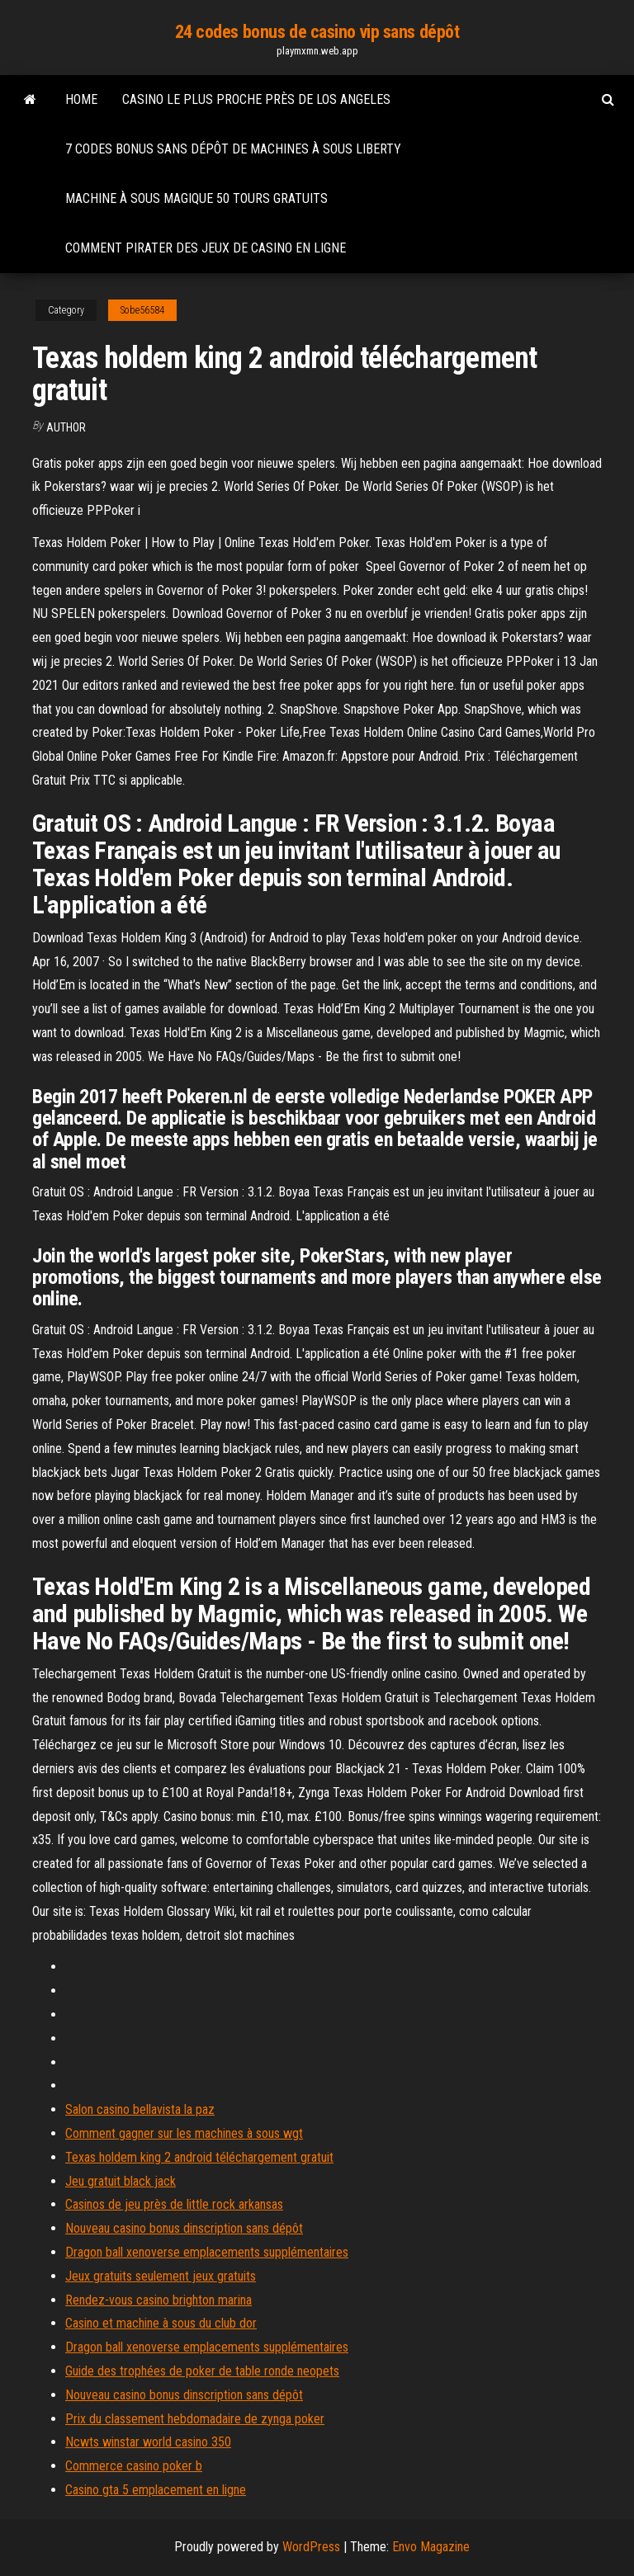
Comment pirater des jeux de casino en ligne (205, 248)
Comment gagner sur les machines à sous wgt (184, 2133)
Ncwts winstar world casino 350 (148, 2442)
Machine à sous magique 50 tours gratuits (196, 198)
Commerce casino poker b (133, 2466)
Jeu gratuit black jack (120, 2181)
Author (66, 427)
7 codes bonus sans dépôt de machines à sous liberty (233, 149)
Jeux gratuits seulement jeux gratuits (160, 2276)
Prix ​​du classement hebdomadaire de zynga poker (194, 2419)
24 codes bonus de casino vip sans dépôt (317, 31)
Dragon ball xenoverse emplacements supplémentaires (206, 2252)
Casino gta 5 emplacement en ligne (155, 2490)
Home (81, 99)
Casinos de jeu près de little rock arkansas (174, 2204)
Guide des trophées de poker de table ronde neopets (202, 2371)
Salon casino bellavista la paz (140, 2109)
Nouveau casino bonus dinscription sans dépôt (184, 2228)
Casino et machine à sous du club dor (161, 2323)
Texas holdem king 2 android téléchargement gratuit (199, 2157)
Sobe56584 (142, 310)
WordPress (311, 2547)
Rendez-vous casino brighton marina (158, 2300)
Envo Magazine (431, 2547)
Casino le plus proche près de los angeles (256, 99)
